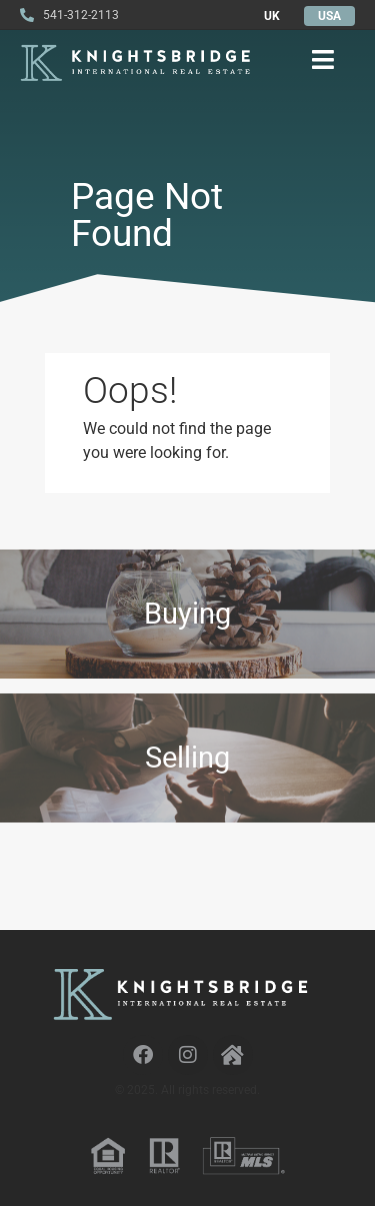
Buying (187, 620)
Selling (187, 771)
